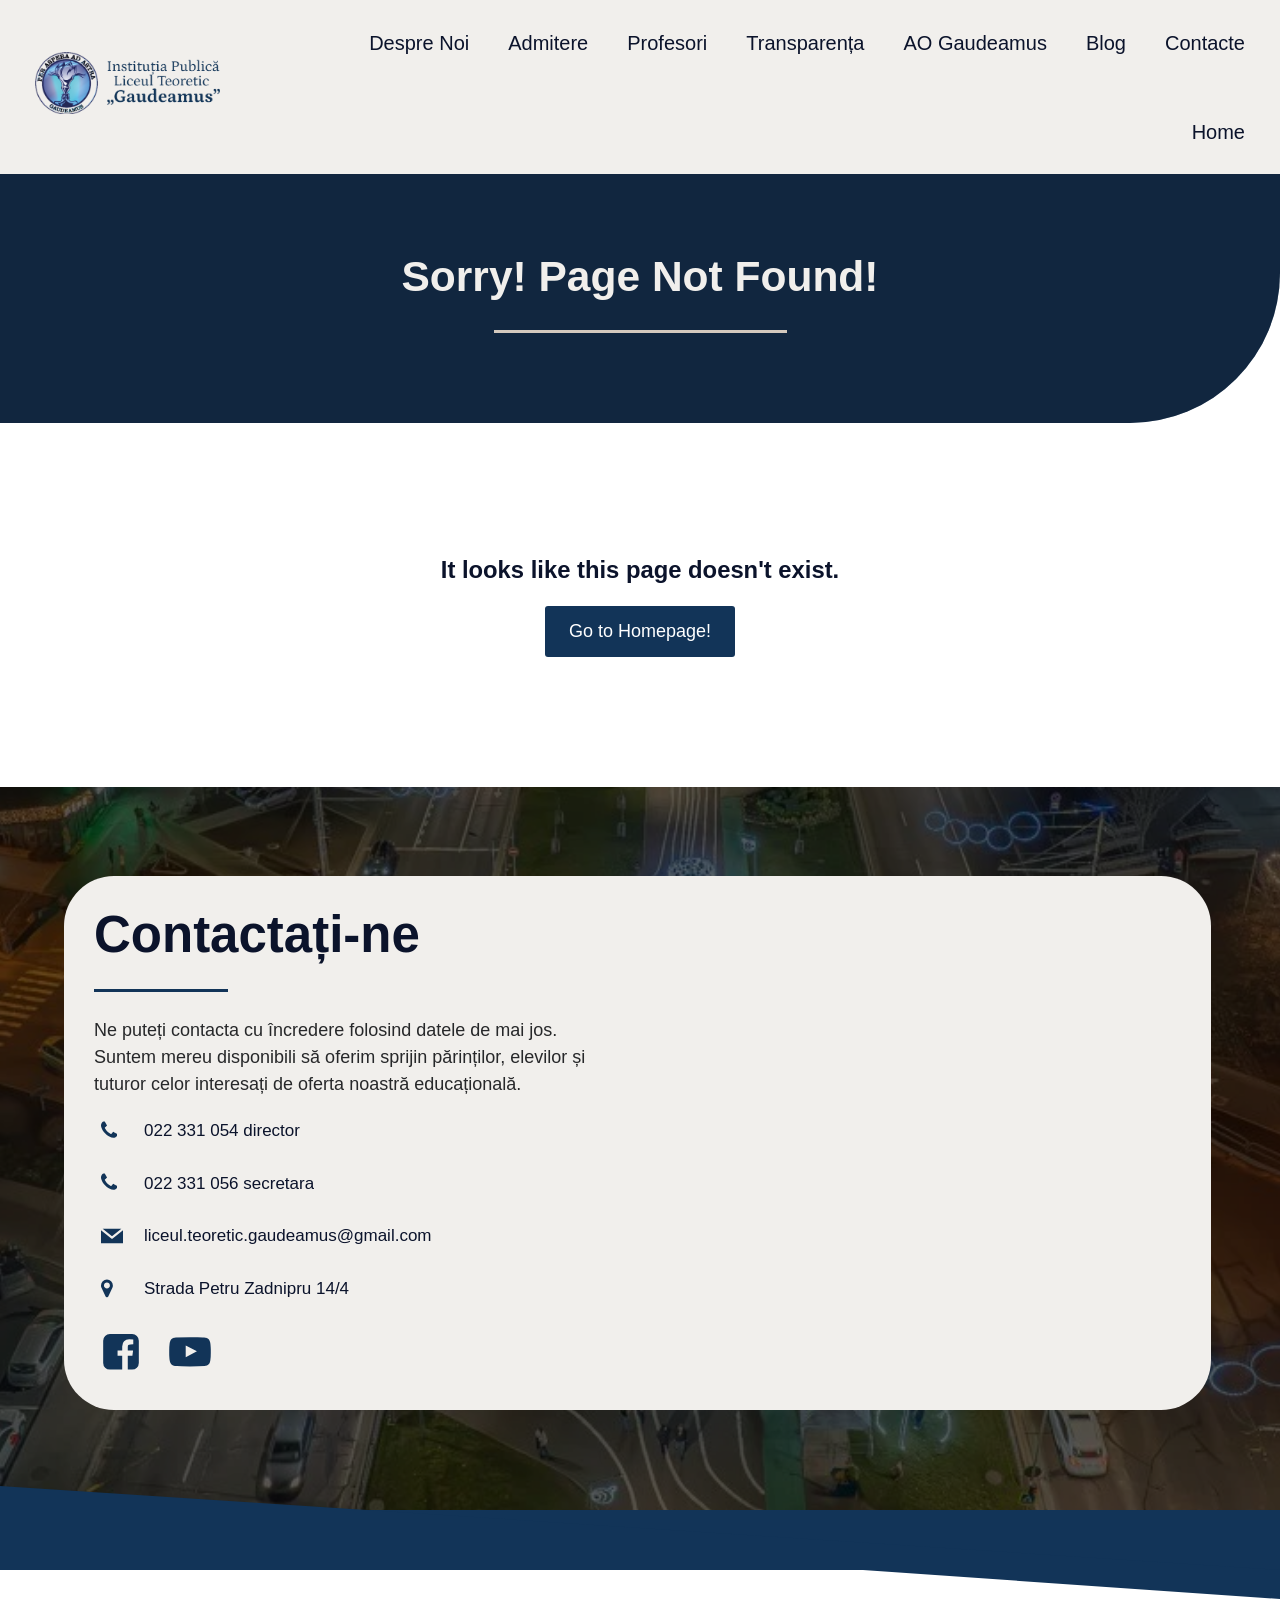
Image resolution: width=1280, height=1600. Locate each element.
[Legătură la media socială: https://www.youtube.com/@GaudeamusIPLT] (197, 1354)
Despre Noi (419, 43)
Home (1218, 132)
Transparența (805, 43)
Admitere (548, 43)
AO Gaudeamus (974, 43)
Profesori (667, 43)
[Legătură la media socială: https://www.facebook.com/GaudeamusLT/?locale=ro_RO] (128, 1354)
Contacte (1205, 43)
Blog (1106, 43)
